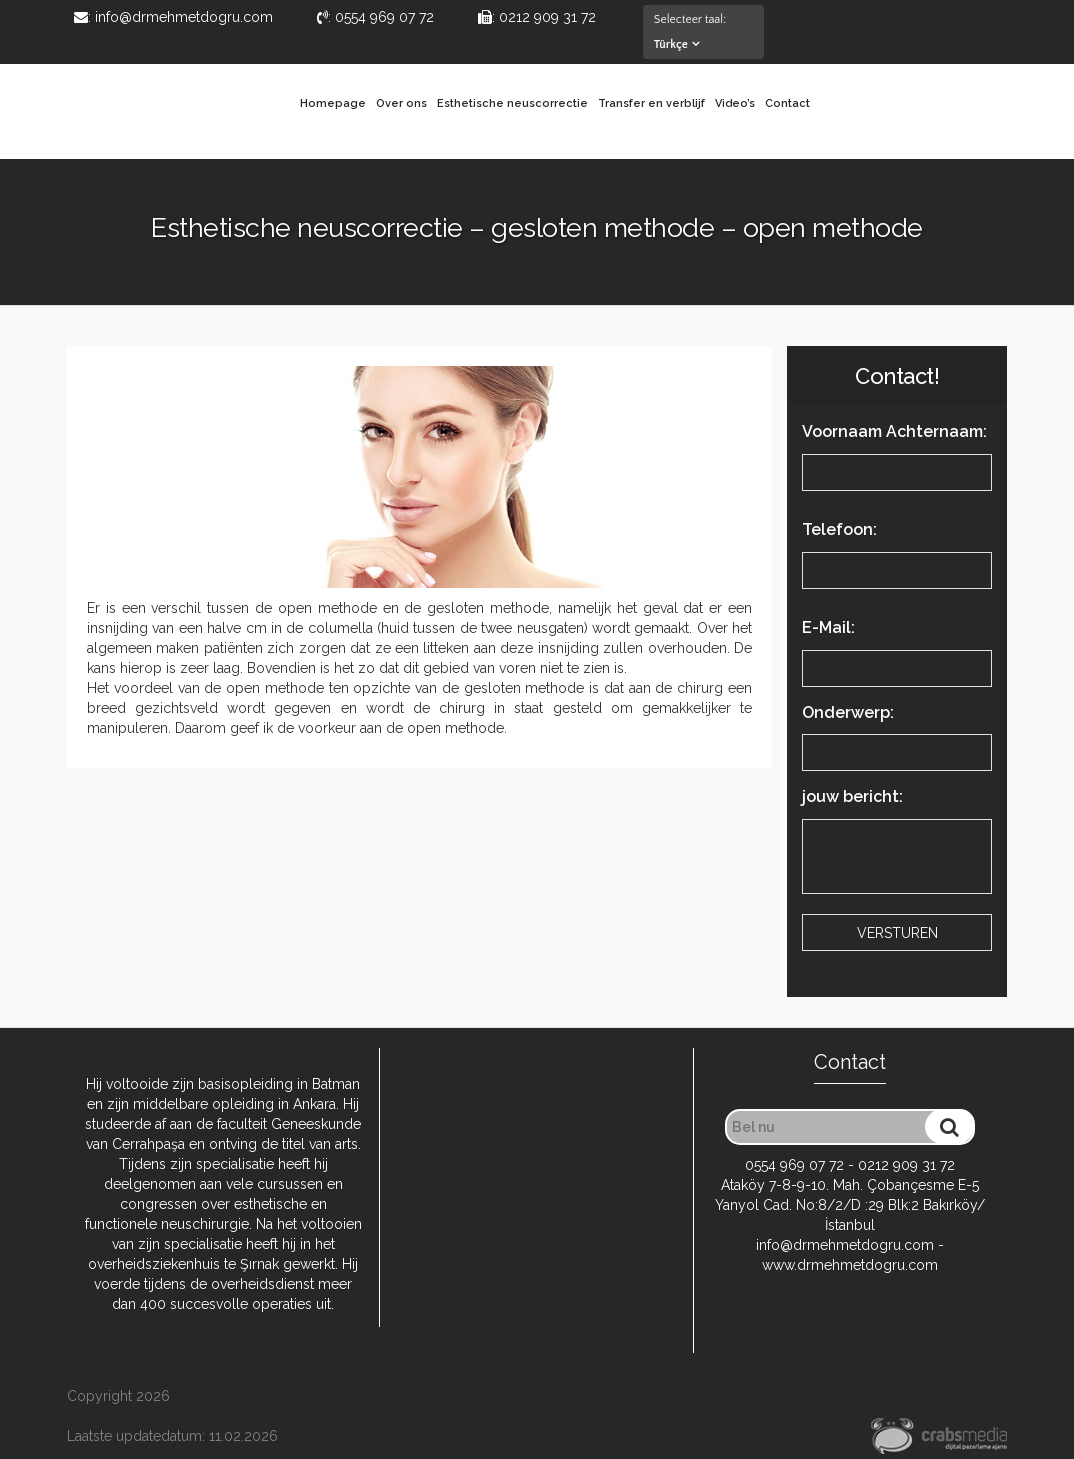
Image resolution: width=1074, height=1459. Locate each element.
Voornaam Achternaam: (897, 459)
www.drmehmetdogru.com (850, 1265)
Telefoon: (897, 557)
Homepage (333, 103)
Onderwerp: (897, 740)
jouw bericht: (897, 845)
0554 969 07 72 (794, 1165)
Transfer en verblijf (651, 103)
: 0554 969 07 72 (375, 17)
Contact (787, 103)
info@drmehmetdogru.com (845, 1245)
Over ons (401, 103)
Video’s (735, 103)
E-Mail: (897, 655)
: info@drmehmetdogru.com (173, 17)
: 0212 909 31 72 (537, 17)
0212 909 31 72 (906, 1165)
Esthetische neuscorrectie (512, 103)
